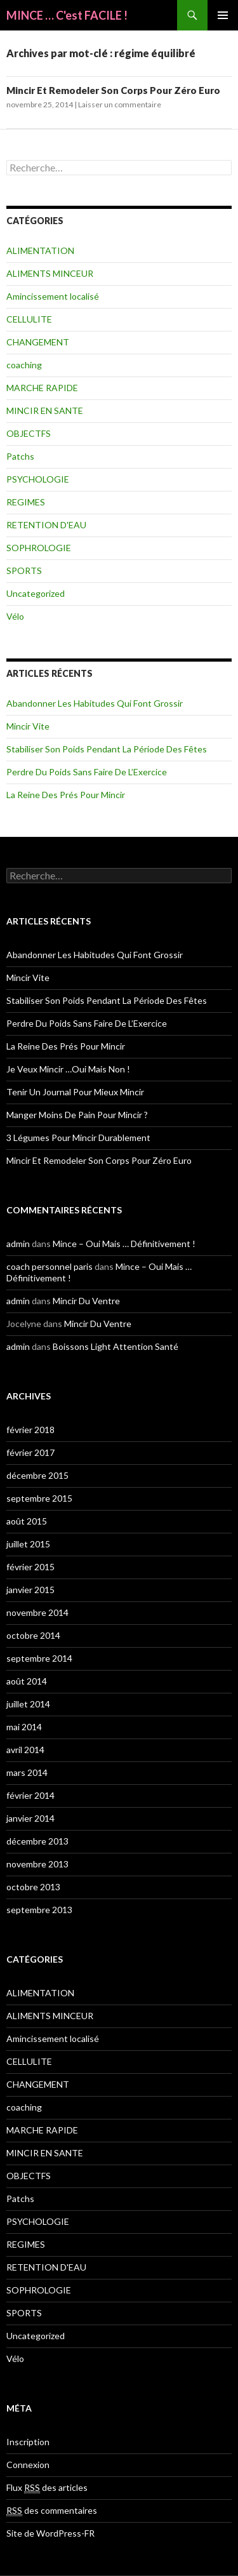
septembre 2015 (39, 1498)
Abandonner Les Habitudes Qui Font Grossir (94, 703)
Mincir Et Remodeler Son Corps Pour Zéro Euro (113, 90)
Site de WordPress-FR (50, 2533)
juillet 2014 (28, 1703)
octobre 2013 (33, 1886)
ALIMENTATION (40, 250)
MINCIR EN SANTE (44, 410)
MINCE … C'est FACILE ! (67, 15)
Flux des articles (47, 2487)
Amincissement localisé (52, 296)
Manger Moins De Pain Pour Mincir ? (77, 1114)
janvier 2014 (30, 1818)
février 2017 (30, 1452)
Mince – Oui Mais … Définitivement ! (124, 1243)
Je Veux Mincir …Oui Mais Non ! (68, 1069)
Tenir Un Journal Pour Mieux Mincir (75, 1091)
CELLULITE (29, 319)
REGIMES (25, 502)
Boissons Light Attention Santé (115, 1346)
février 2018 (30, 1429)
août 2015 (26, 1521)
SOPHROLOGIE (38, 547)
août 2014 (26, 1681)
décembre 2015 (37, 1475)
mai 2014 (24, 1726)
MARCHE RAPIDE (42, 387)
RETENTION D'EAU (46, 524)
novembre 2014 (37, 1612)
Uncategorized (35, 593)
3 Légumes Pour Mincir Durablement (78, 1137)
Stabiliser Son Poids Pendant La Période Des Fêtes (106, 749)
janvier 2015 (30, 1589)
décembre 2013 (37, 1841)
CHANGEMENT (37, 342)
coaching (24, 364)
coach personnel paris (49, 1266)
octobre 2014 (33, 1635)
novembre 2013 (37, 1864)
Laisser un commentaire (119, 104)
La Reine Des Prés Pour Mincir (65, 794)
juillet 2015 (28, 1543)
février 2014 (30, 1795)
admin (18, 1243)
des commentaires (51, 2510)
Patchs (20, 456)
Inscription (28, 2441)
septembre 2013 (39, 1909)
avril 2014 (25, 1749)
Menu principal (223, 15)
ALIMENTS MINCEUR (49, 273)
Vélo (15, 616)
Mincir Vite (28, 726)
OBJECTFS (28, 433)
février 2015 (30, 1566)
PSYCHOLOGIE (37, 479)
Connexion (28, 2464)
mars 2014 (27, 1772)
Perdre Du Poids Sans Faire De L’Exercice (86, 771)
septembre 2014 (39, 1658)
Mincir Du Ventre (86, 1300)
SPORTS (24, 570)
